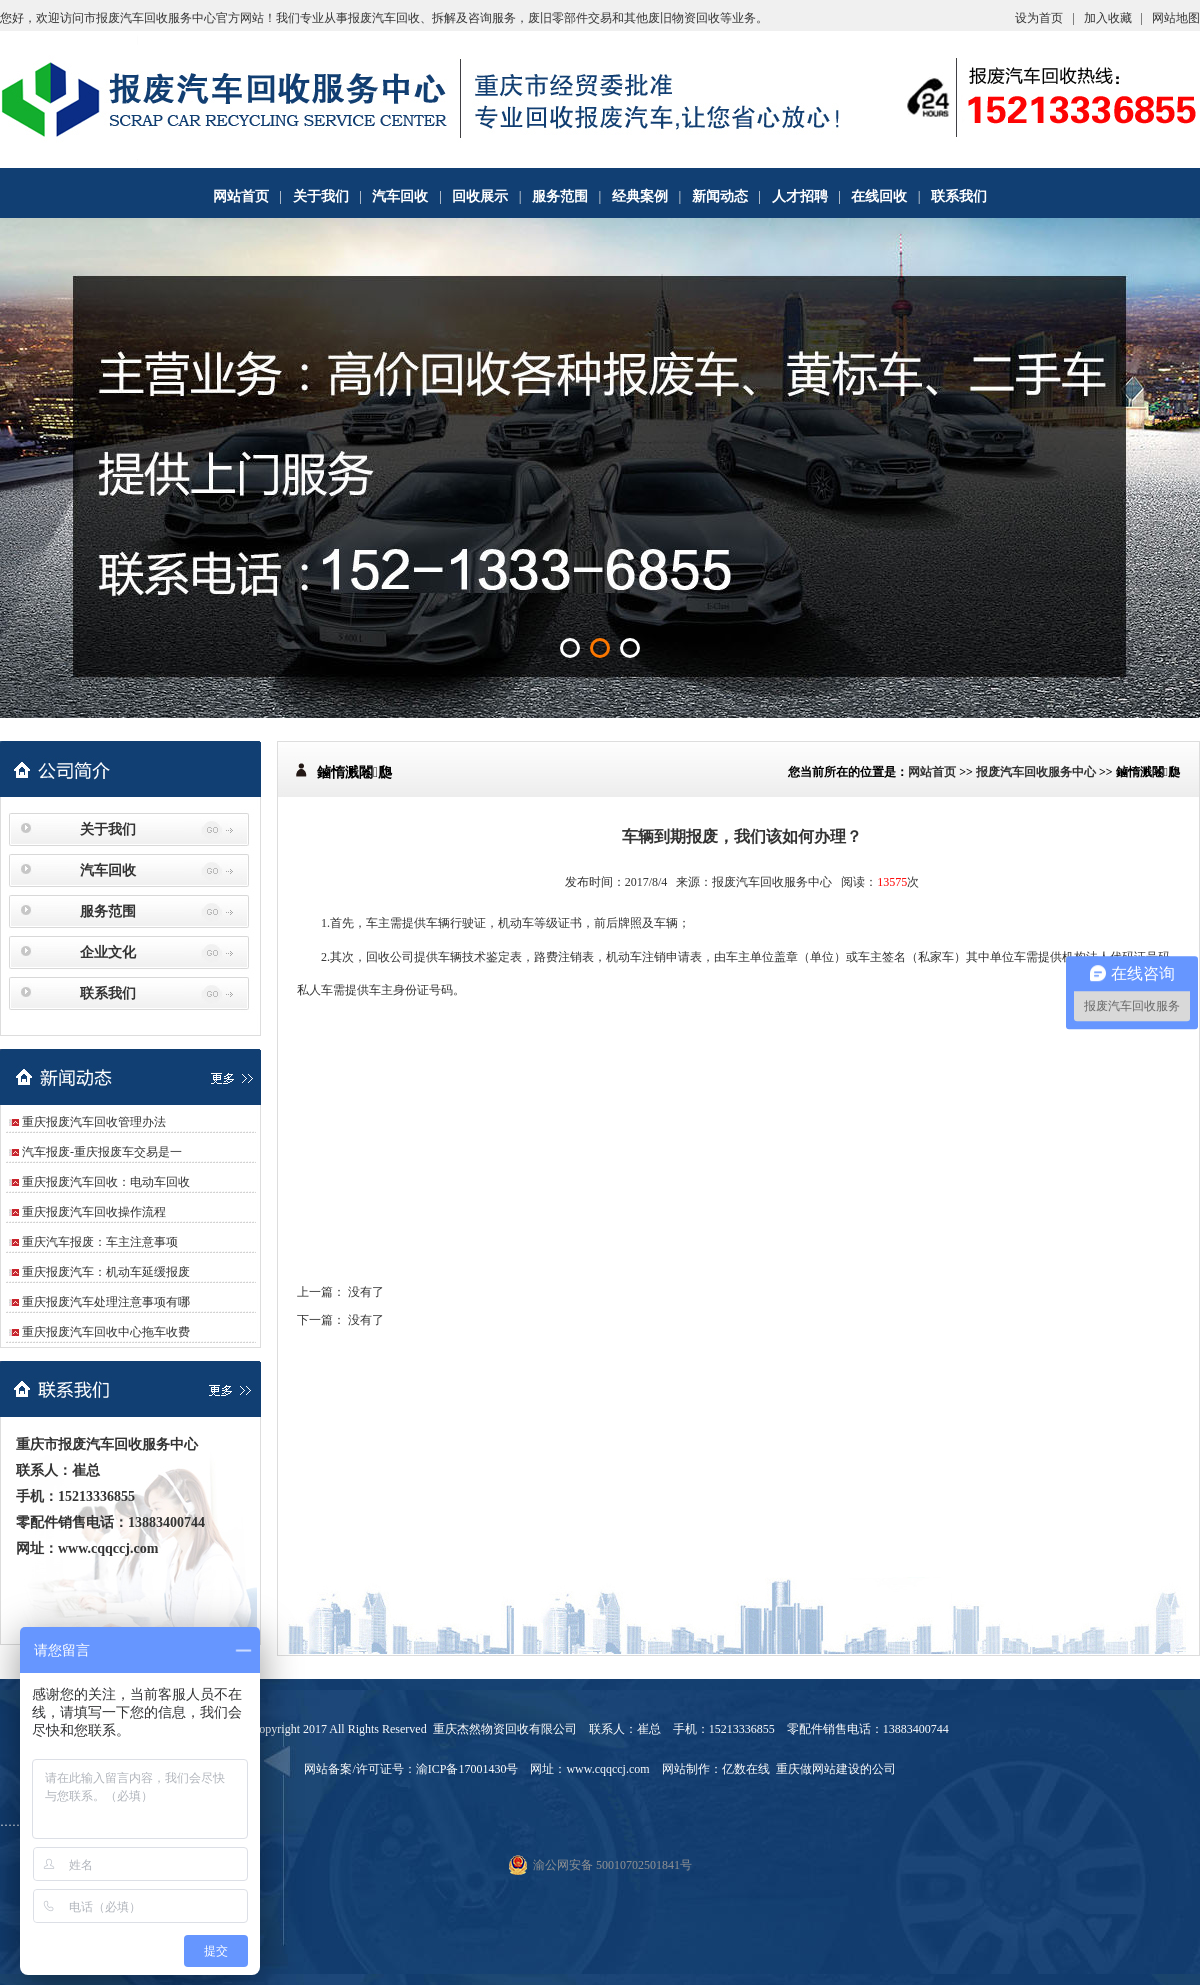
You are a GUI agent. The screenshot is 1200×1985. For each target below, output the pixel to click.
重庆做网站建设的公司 (836, 1769)
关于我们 (321, 196)
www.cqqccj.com (108, 1548)
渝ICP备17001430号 (467, 1769)
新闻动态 (720, 196)
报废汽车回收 (384, 18)
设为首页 (1039, 18)
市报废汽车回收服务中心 (150, 18)
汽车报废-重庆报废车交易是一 (102, 1152)
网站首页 (241, 196)
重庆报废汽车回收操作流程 (94, 1212)
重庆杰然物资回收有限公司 (505, 1729)
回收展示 (480, 196)
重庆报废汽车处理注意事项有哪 (106, 1302)
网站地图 (1176, 18)
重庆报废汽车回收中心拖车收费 (106, 1332)
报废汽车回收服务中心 (1036, 772)
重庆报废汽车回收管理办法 (94, 1122)
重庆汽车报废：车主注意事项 (100, 1242)
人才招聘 (800, 196)
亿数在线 (746, 1769)
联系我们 (959, 196)
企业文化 (108, 952)
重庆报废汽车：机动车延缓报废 (106, 1272)
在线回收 (879, 196)
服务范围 (560, 196)
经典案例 (640, 196)
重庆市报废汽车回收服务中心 (107, 1444)
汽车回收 (400, 196)
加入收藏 (1108, 18)
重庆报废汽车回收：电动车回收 (106, 1182)
